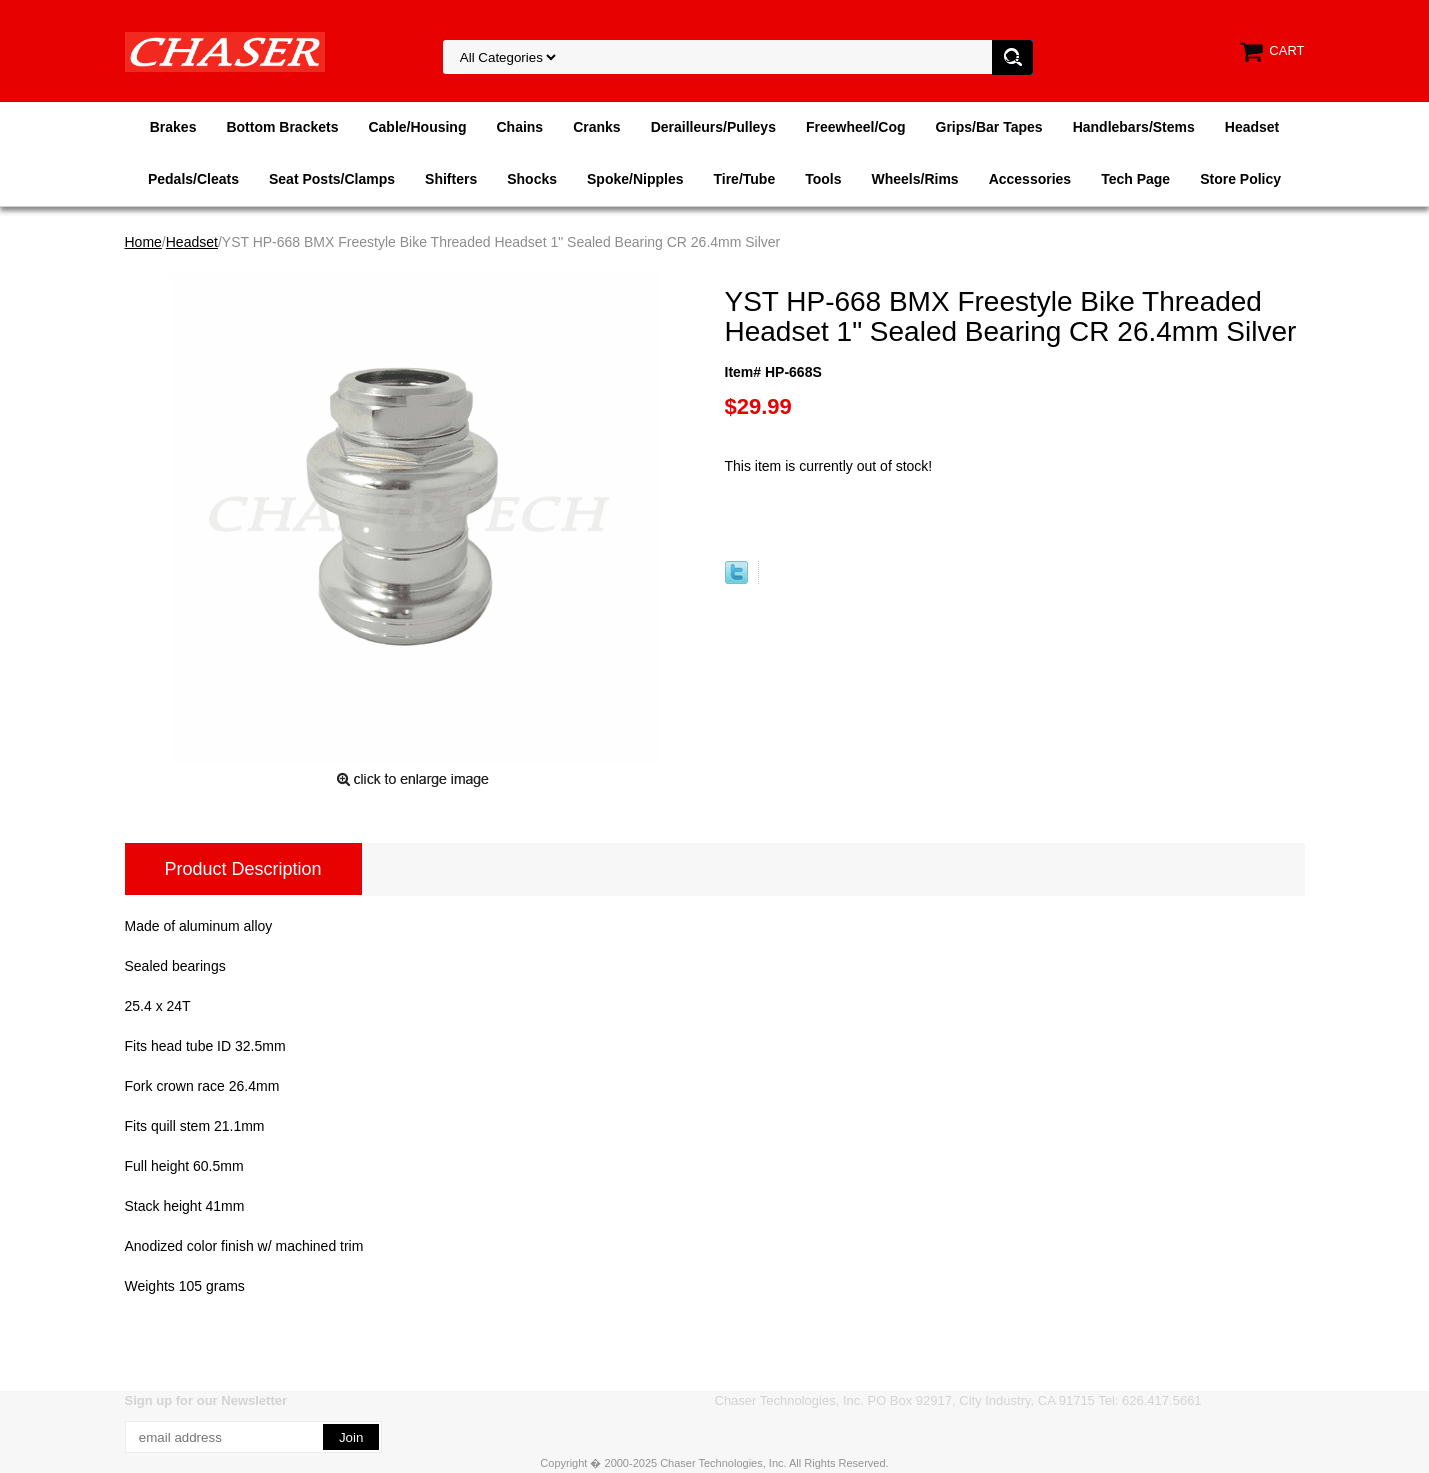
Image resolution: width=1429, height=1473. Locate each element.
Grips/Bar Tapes (989, 127)
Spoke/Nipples (635, 179)
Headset (1252, 127)
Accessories (1030, 179)
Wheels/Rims (914, 179)
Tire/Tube (744, 179)
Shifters (451, 179)
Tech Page (1135, 179)
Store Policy (1240, 179)
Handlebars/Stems (1134, 127)
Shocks (532, 179)
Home (143, 242)
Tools (823, 179)
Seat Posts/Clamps (332, 179)
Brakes (173, 127)
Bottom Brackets (282, 127)
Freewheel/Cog (856, 127)
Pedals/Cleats (193, 179)
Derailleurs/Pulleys (713, 127)
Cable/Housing (417, 127)
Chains (519, 127)
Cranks (596, 127)
